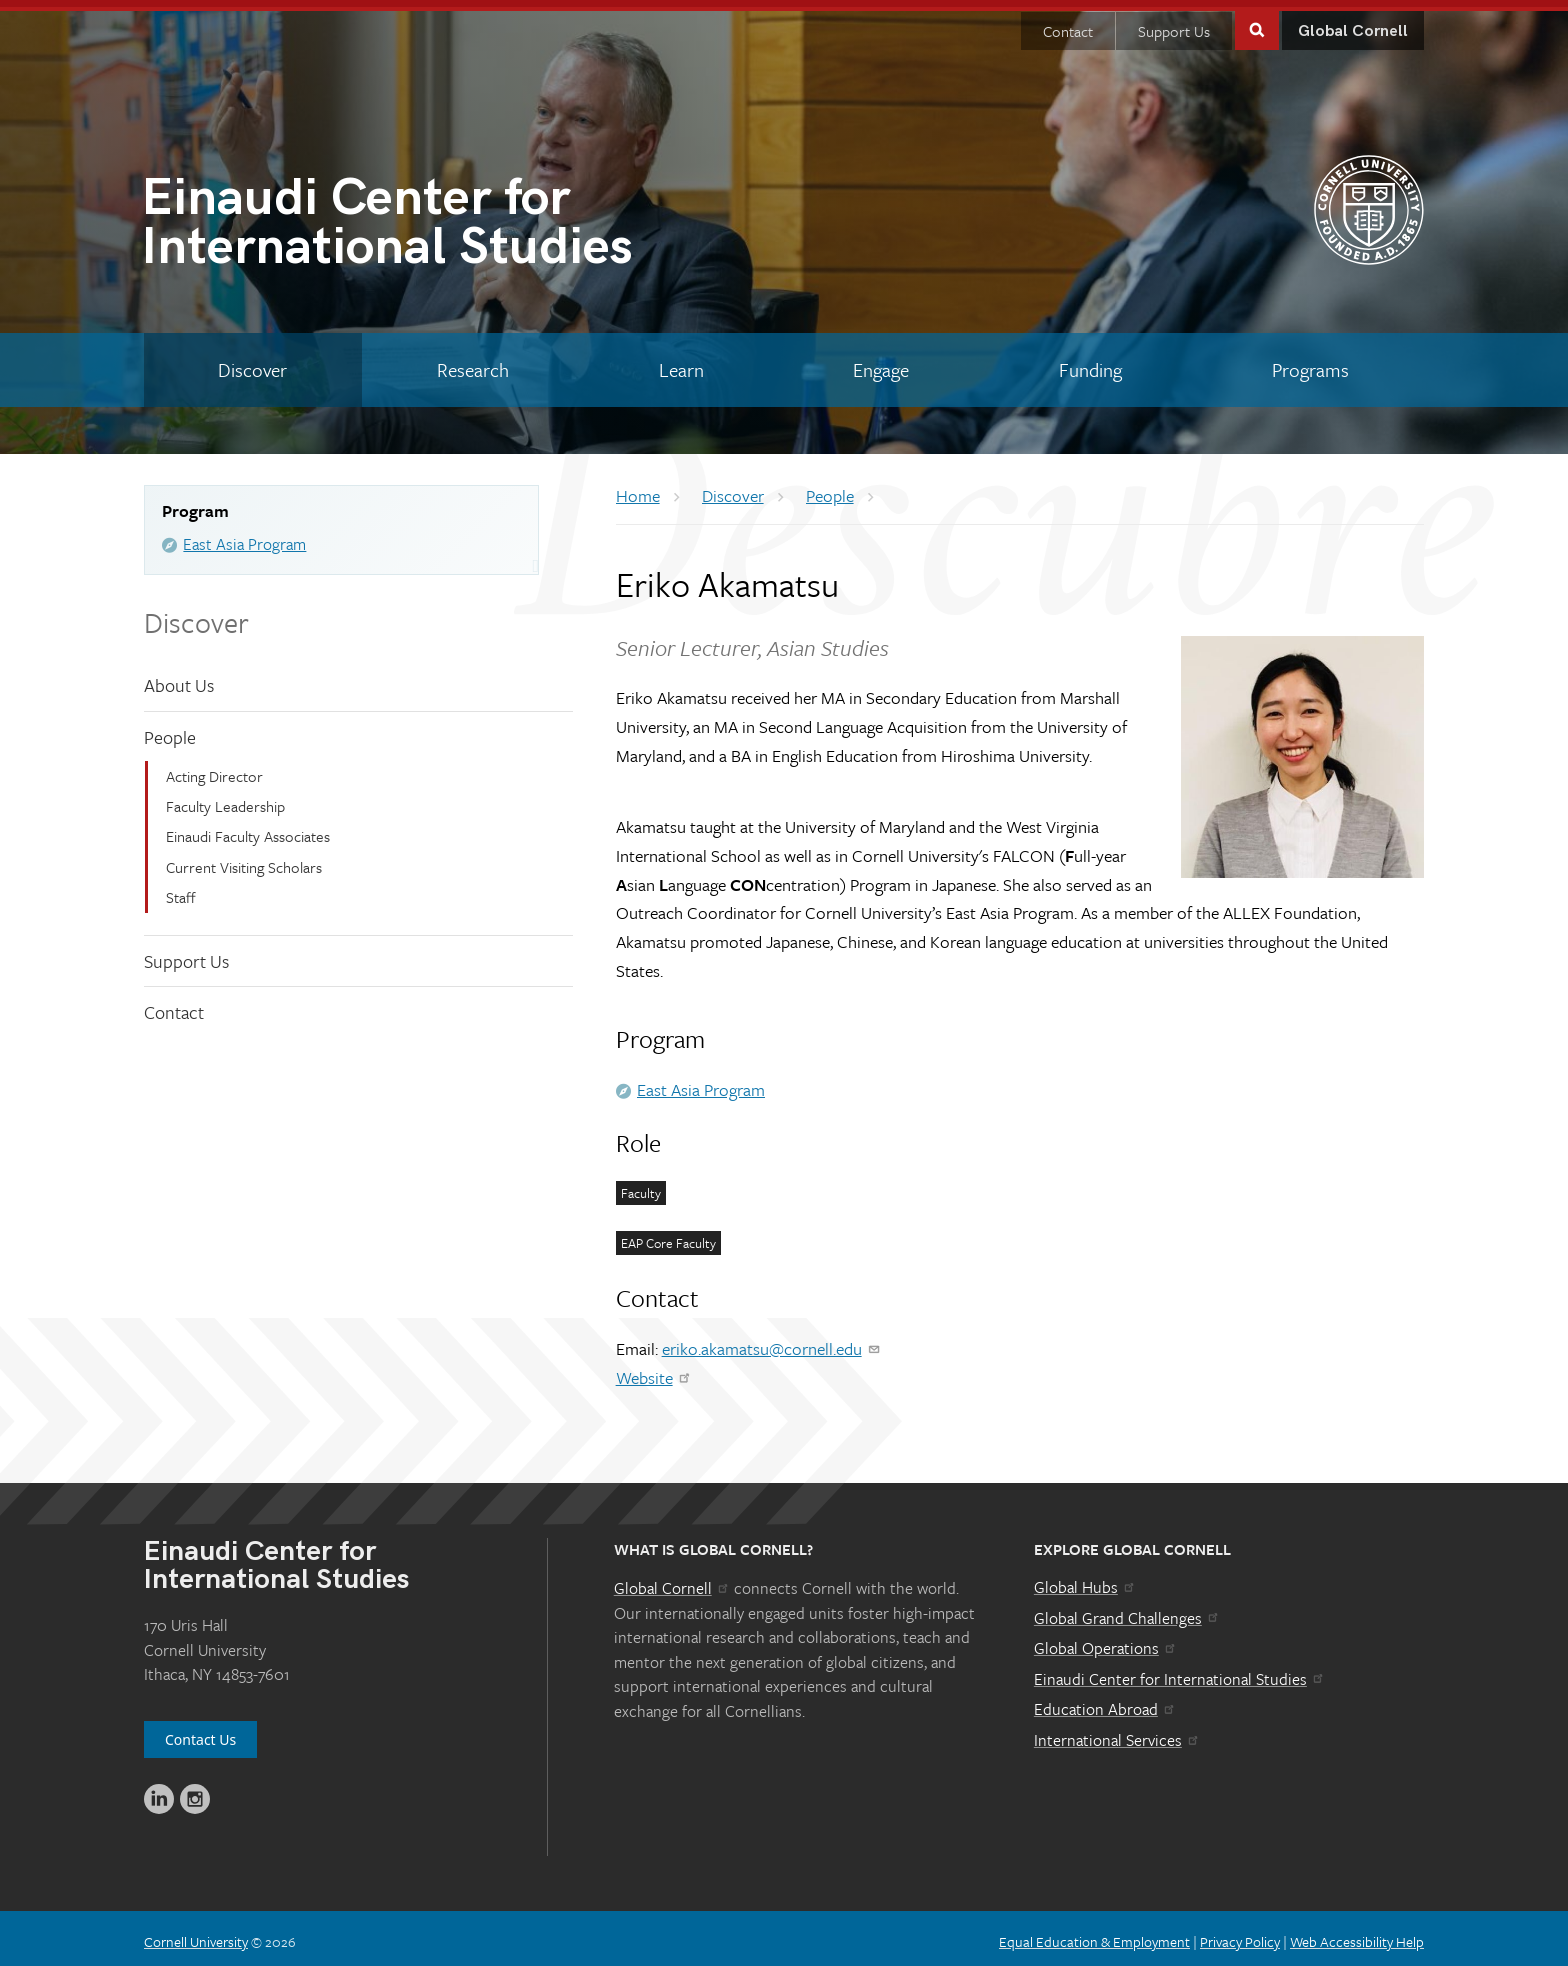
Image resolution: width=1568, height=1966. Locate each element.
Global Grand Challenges (1127, 1610)
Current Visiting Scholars (244, 860)
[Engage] (881, 363)
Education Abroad (1105, 1702)
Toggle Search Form (1257, 21)
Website (654, 1370)
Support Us (1174, 24)
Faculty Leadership (225, 799)
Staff (181, 890)
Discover (196, 615)
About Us (179, 678)
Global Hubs (1085, 1580)
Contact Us (200, 1732)
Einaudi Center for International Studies (1180, 1672)
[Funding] (1091, 363)
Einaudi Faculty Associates (248, 829)
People (170, 730)
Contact (1068, 24)
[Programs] (1310, 363)
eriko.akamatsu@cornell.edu (772, 1341)
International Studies (462, 219)
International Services (1117, 1733)
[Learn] (681, 363)
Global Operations (1106, 1641)
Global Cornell (1353, 24)
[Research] (473, 363)
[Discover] (253, 363)
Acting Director (214, 768)
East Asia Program (244, 537)
